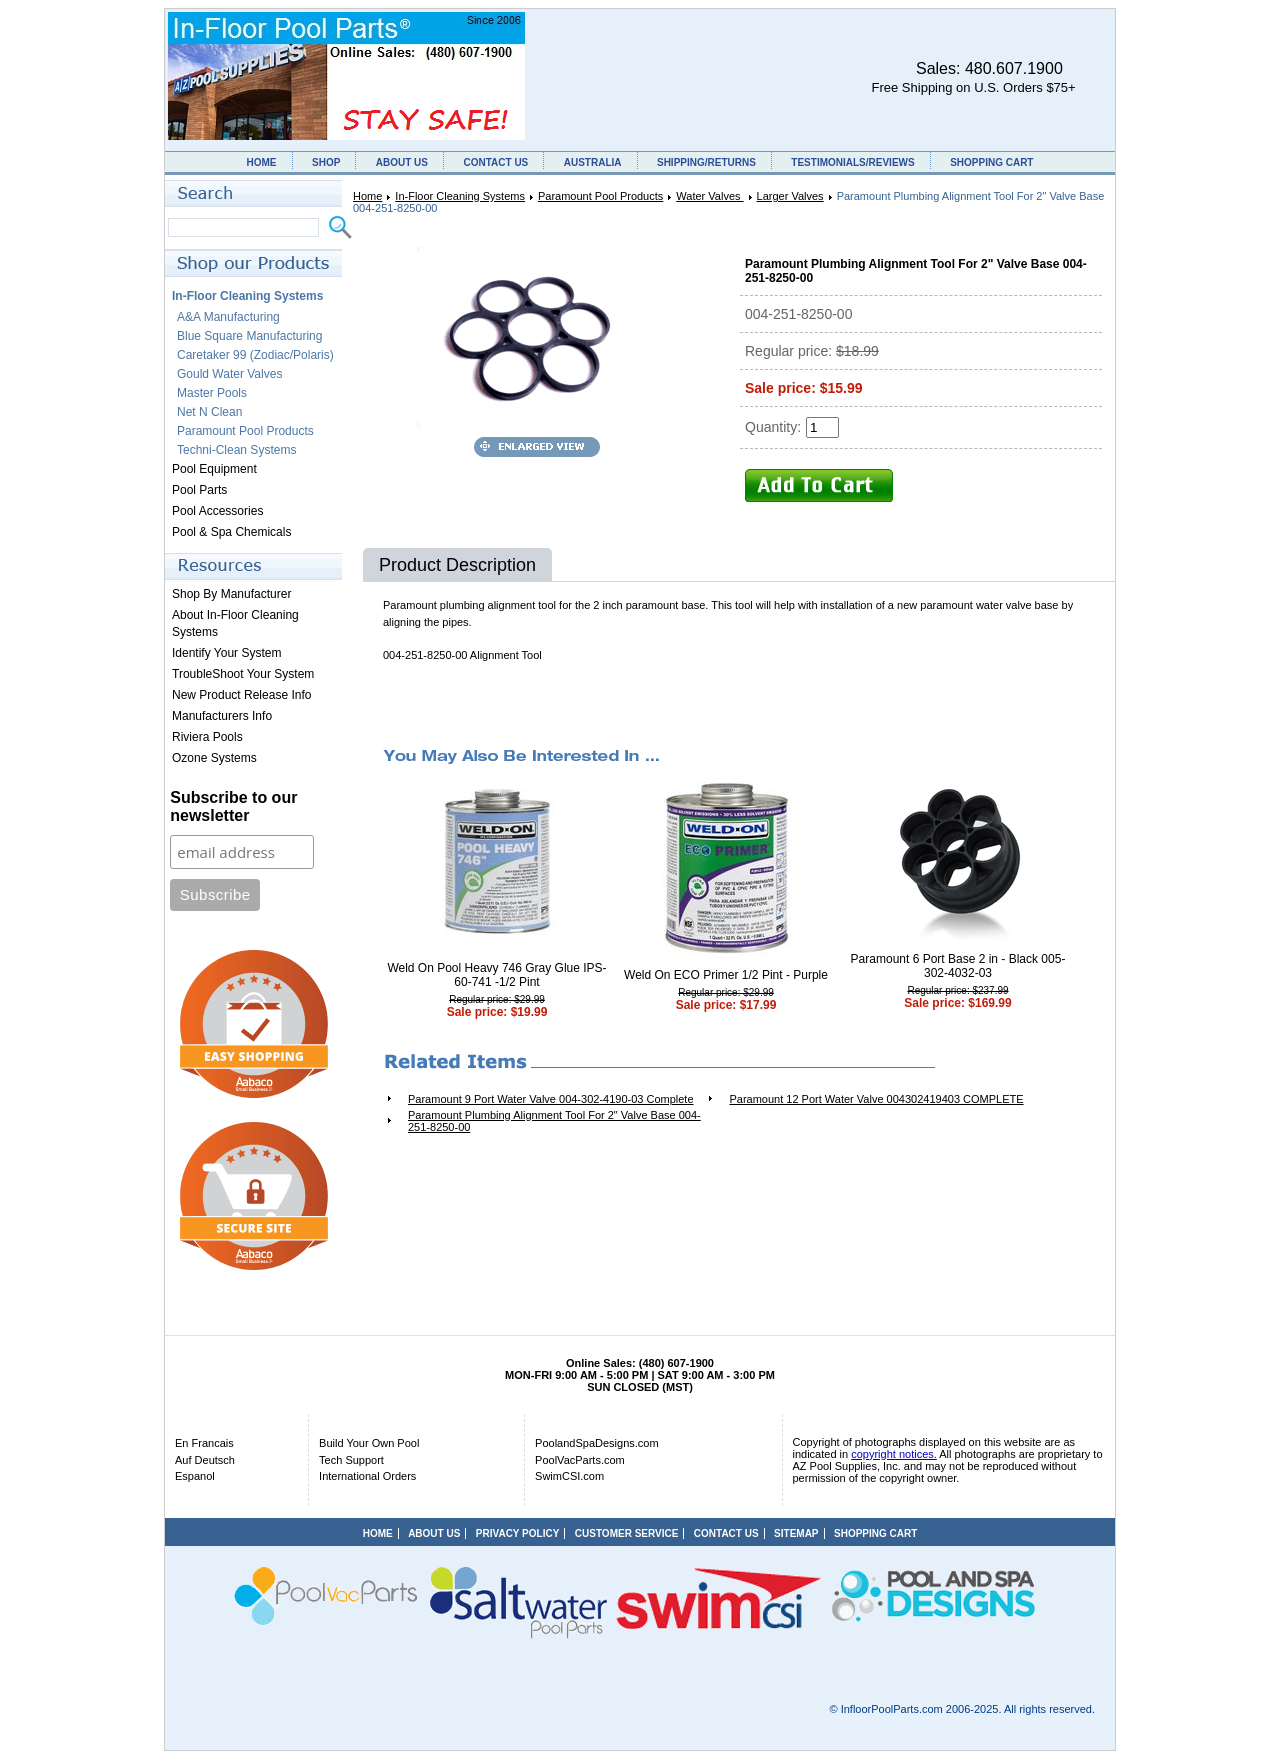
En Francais (204, 1443)
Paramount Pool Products (600, 196)
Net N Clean (209, 412)
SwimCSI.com (569, 1476)
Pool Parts (199, 490)
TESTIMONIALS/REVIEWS (852, 162)
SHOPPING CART (991, 162)
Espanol (195, 1476)
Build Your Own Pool (369, 1443)
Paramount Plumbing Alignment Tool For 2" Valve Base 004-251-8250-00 (554, 1121)
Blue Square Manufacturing (249, 336)
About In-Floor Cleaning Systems (235, 623)
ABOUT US (402, 162)
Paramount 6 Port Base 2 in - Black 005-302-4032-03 (958, 966)
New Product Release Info (241, 695)
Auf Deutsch (205, 1460)
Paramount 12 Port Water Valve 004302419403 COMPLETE (876, 1099)
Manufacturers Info (222, 716)
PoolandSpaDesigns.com (597, 1443)
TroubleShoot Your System (243, 674)
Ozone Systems (214, 758)
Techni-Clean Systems (236, 450)
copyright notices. (894, 1454)
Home (367, 196)
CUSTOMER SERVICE (627, 1533)
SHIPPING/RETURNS (706, 162)
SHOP (326, 162)
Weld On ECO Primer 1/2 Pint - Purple (726, 975)
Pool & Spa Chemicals (231, 532)
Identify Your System (226, 653)
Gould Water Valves (229, 374)
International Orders (367, 1476)
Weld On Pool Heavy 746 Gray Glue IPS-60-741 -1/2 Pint (496, 975)
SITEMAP (796, 1533)
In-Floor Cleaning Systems (460, 196)
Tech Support (351, 1460)
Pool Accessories (217, 511)
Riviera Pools (207, 737)
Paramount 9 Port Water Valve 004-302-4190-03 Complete (551, 1099)
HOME (262, 162)
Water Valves (709, 196)
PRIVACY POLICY (518, 1533)
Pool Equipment (214, 469)
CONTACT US (495, 162)
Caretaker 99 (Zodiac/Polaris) (255, 355)
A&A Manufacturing (228, 317)
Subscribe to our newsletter (233, 806)
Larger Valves (790, 196)
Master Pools (212, 393)
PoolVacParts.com (580, 1460)
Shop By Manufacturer (231, 594)
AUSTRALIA (593, 162)
